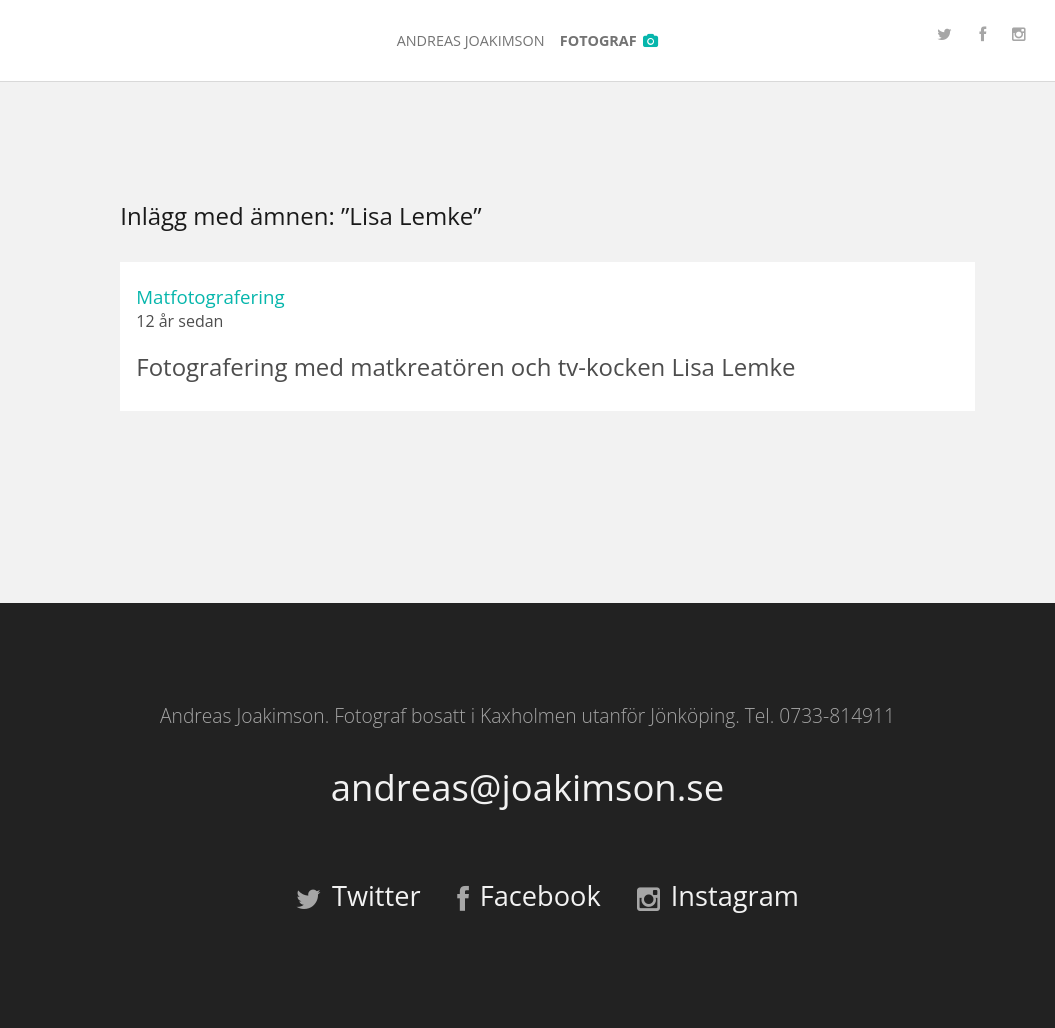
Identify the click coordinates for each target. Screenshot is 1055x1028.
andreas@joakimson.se (527, 787)
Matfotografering (210, 296)
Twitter (358, 895)
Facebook (529, 895)
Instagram (718, 895)
